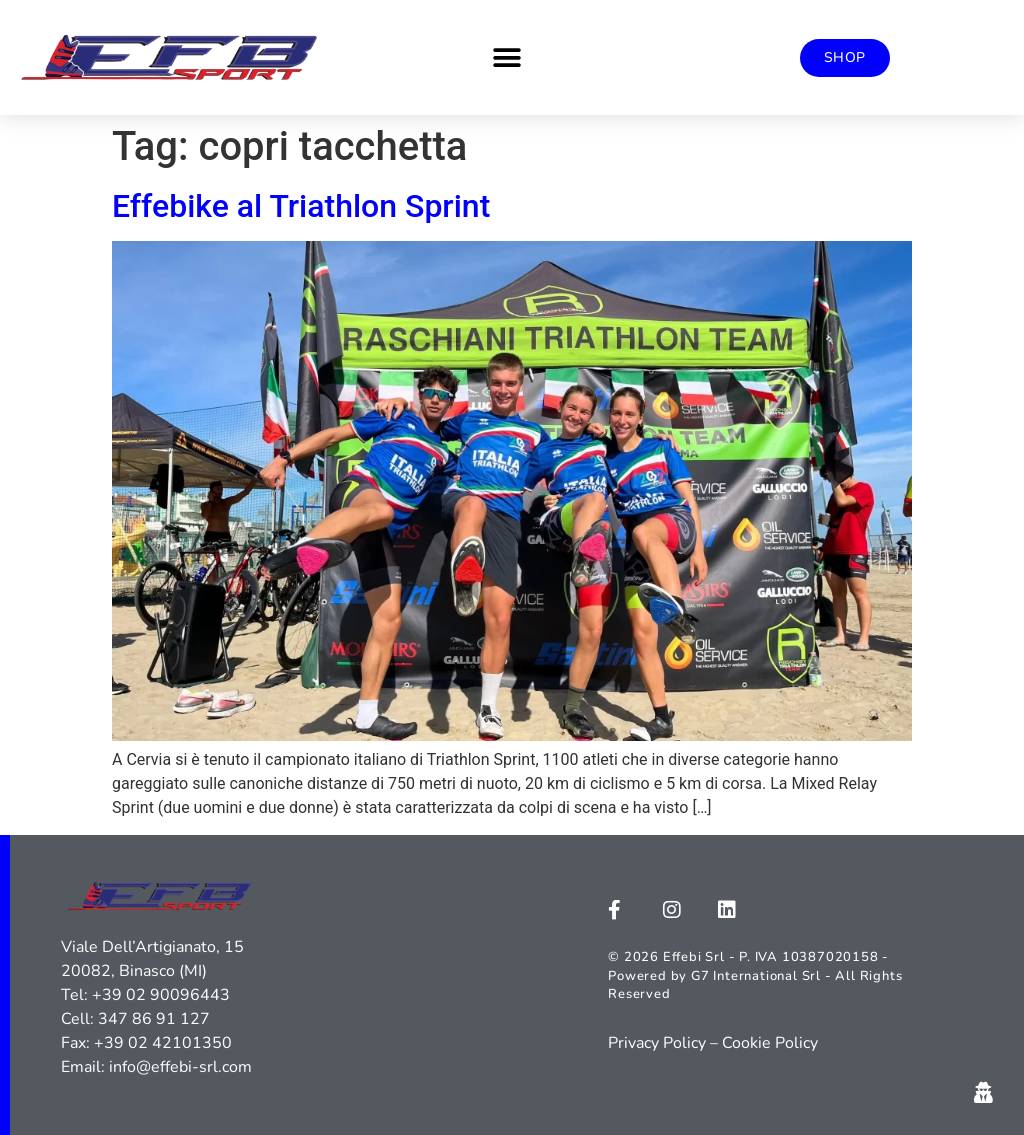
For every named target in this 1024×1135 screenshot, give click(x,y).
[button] (506, 57)
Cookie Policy (770, 1043)
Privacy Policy (657, 1043)
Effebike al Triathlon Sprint (301, 206)
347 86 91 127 (154, 1019)
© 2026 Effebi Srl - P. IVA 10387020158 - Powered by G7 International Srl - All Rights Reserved (755, 975)
